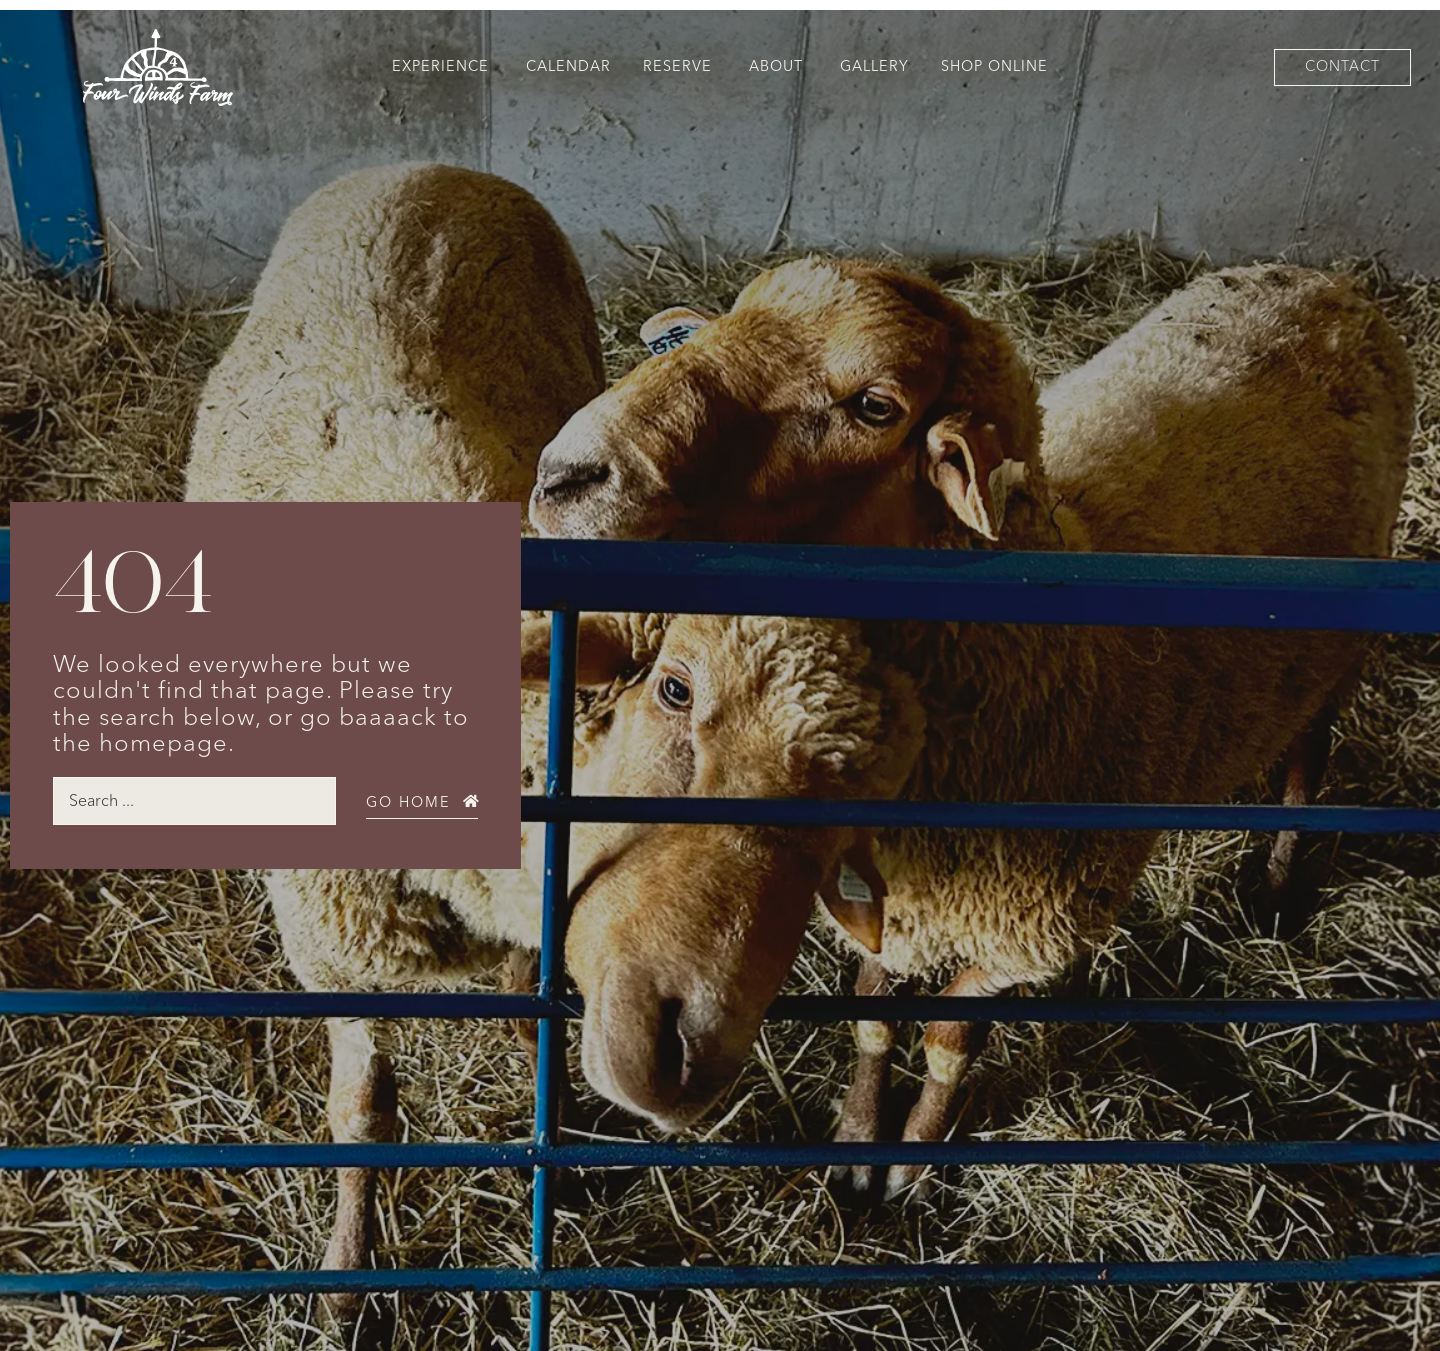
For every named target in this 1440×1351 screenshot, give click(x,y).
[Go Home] (471, 801)
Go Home (408, 802)
